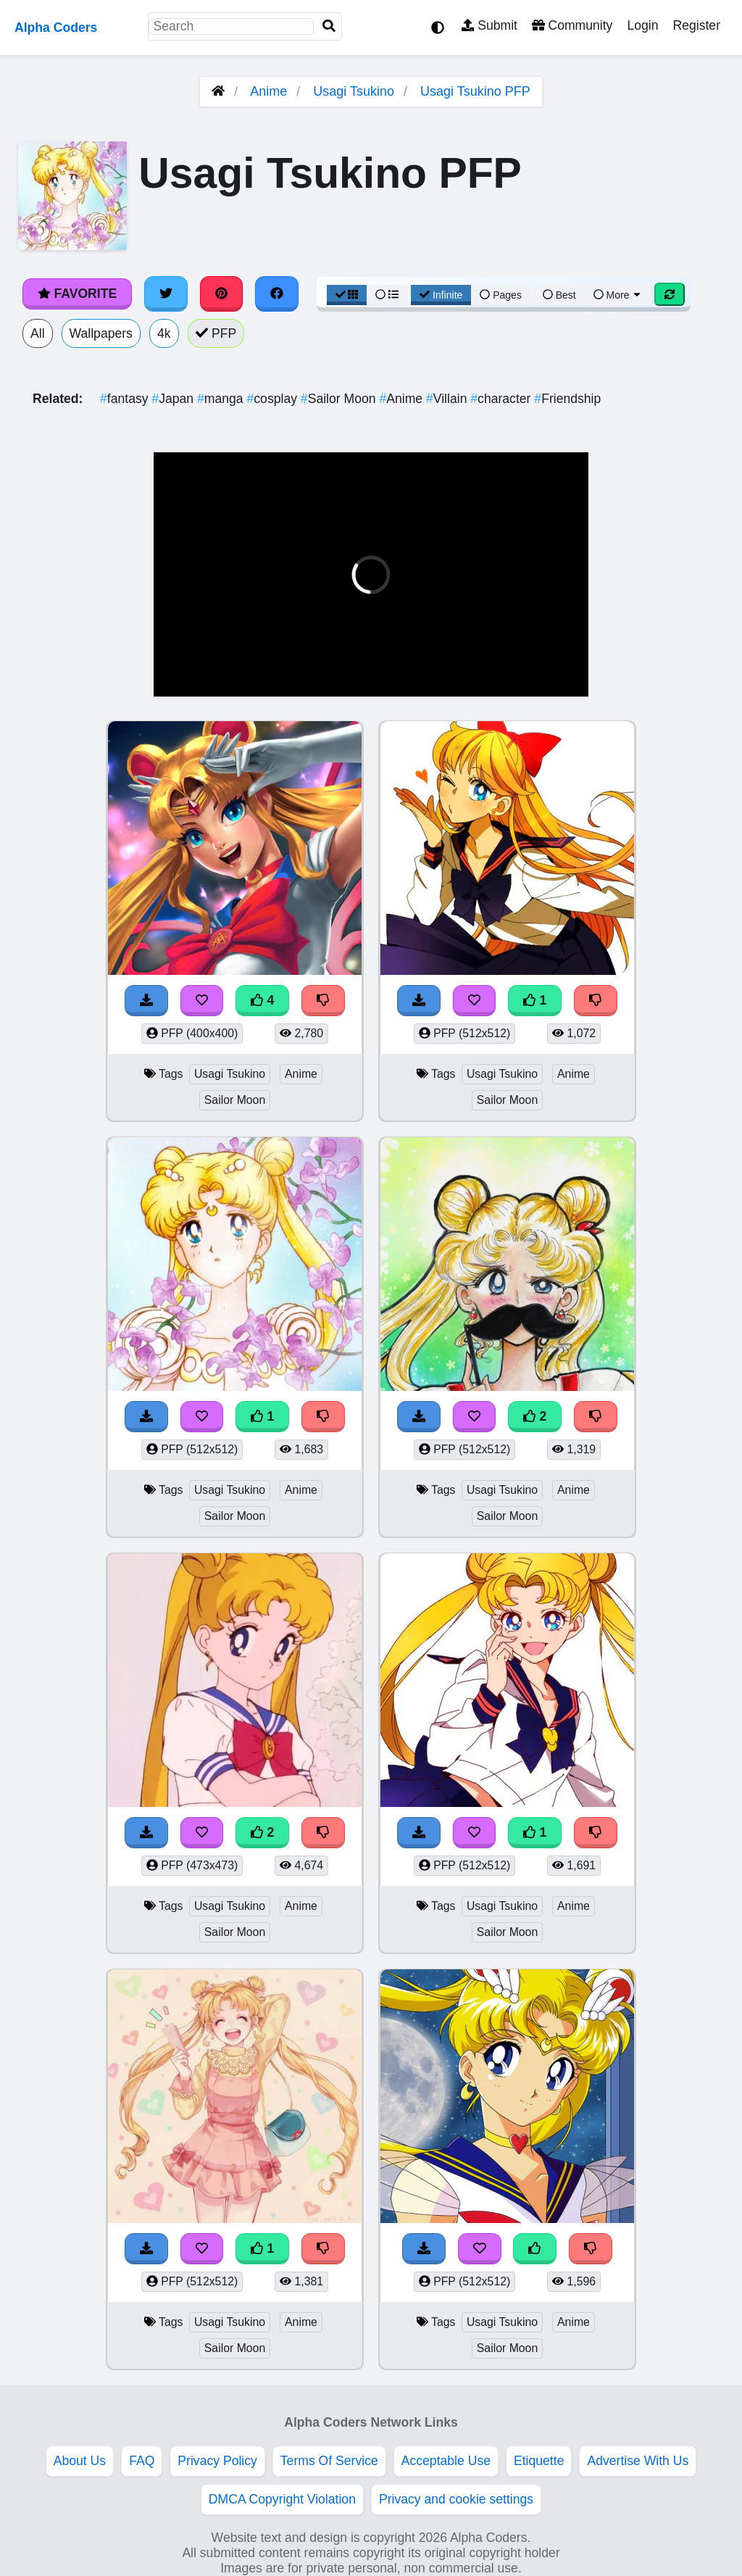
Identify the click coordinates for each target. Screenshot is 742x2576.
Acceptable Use (446, 2461)
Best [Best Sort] (559, 295)
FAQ (141, 2461)
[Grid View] (347, 295)
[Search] (329, 26)
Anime (268, 91)
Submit (489, 25)
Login (642, 25)
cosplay (274, 398)
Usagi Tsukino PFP (475, 91)
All (37, 333)
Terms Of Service (329, 2461)
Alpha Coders (55, 27)
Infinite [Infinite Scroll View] (441, 295)
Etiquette (539, 2461)
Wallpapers (101, 333)
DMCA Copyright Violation (282, 2499)
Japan (174, 398)
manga (221, 398)
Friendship (567, 398)
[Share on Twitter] (166, 293)
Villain (448, 398)
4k (164, 333)
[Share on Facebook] (277, 293)
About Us (80, 2461)
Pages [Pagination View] (501, 295)
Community (572, 25)
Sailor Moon (340, 398)
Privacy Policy (217, 2461)
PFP (216, 333)
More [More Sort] (618, 295)
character (502, 398)
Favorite (77, 293)
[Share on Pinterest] (221, 293)
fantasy (125, 398)
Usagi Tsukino (353, 91)
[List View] (387, 295)
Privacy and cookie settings (456, 2499)
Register (696, 25)
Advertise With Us (637, 2461)
